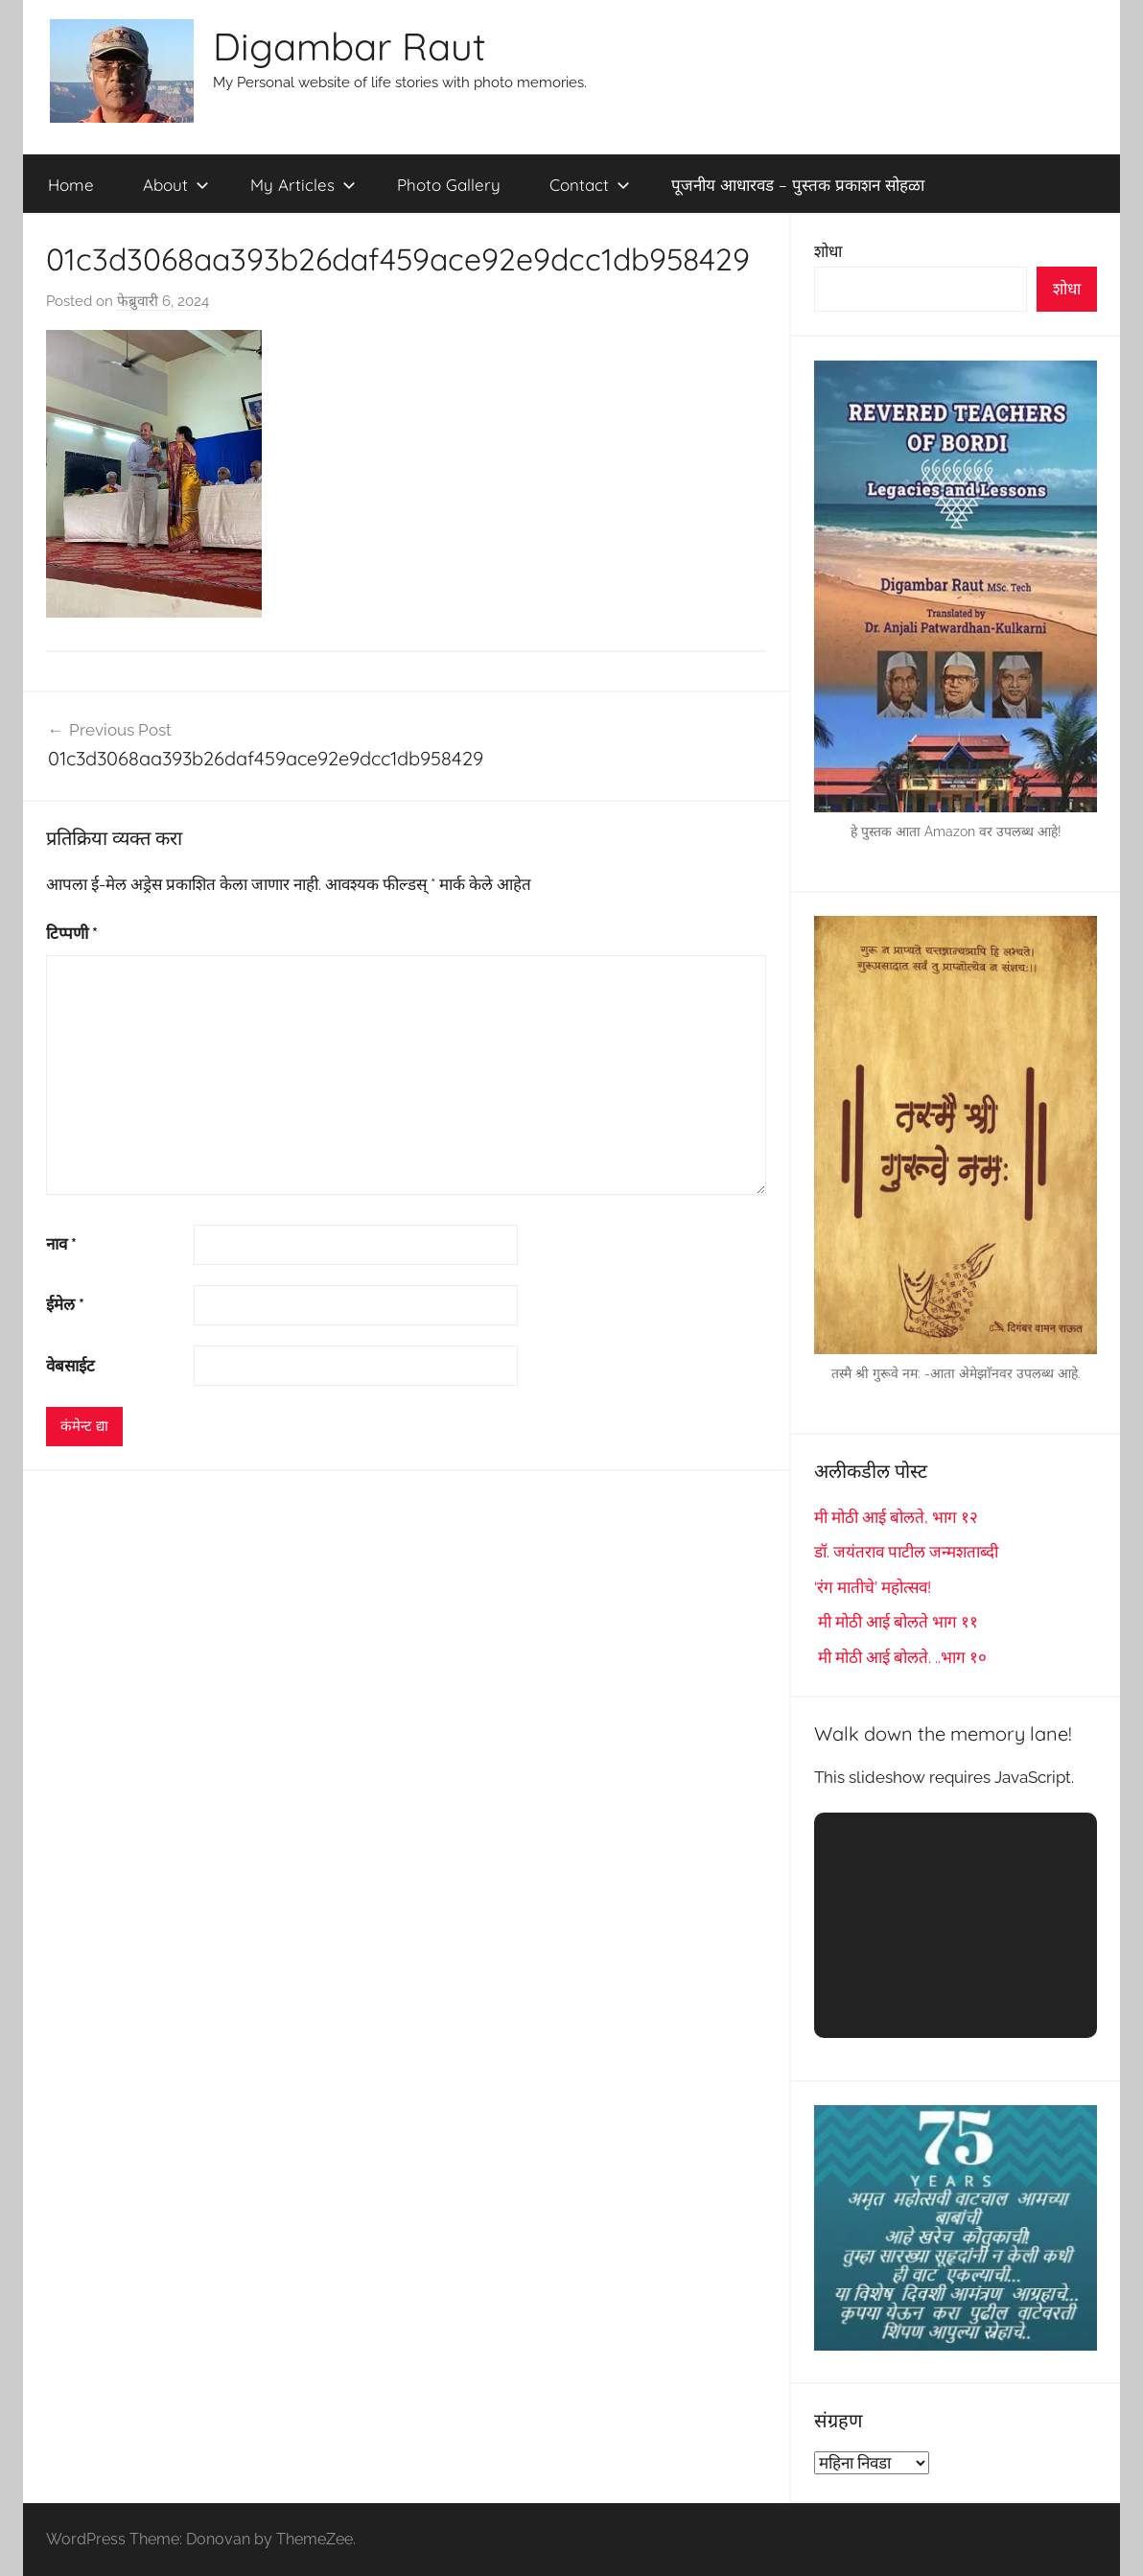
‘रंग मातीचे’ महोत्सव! (872, 1587)
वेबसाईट (70, 1365)
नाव (61, 1243)
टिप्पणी (72, 933)
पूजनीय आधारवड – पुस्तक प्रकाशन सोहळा (797, 185)
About (176, 185)
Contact (589, 185)
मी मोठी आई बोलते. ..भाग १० (900, 1657)
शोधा (828, 251)
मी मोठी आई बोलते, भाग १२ (896, 1517)
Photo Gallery (449, 185)
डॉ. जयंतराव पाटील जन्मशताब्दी (906, 1551)
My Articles (303, 185)
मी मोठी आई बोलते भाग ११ (896, 1621)
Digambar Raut (349, 46)
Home (71, 185)
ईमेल (65, 1304)
